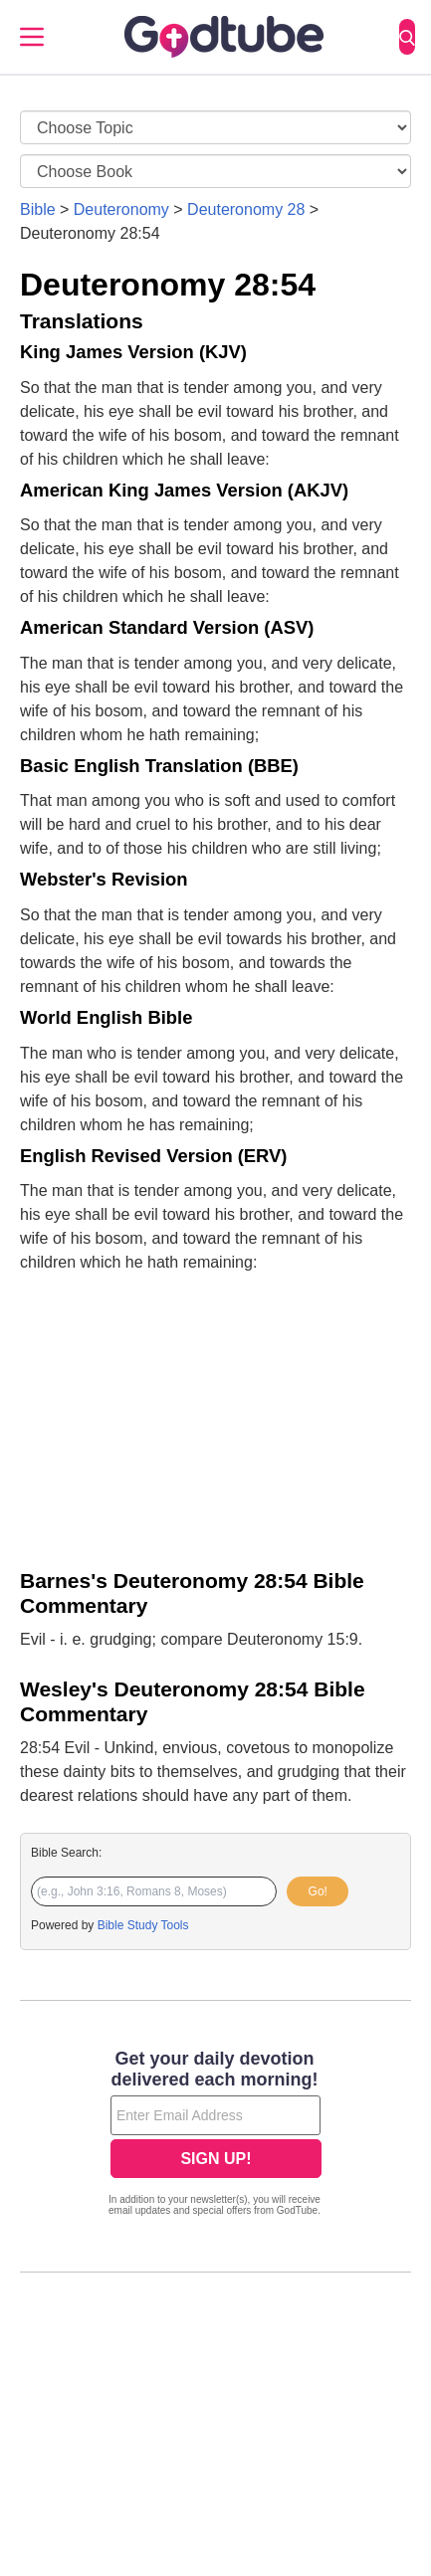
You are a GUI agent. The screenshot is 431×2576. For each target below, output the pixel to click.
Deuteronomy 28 (246, 209)
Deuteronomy (121, 209)
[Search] (407, 37)
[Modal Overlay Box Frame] (215, 2135)
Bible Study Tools (143, 1925)
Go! (318, 1891)
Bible (38, 209)
